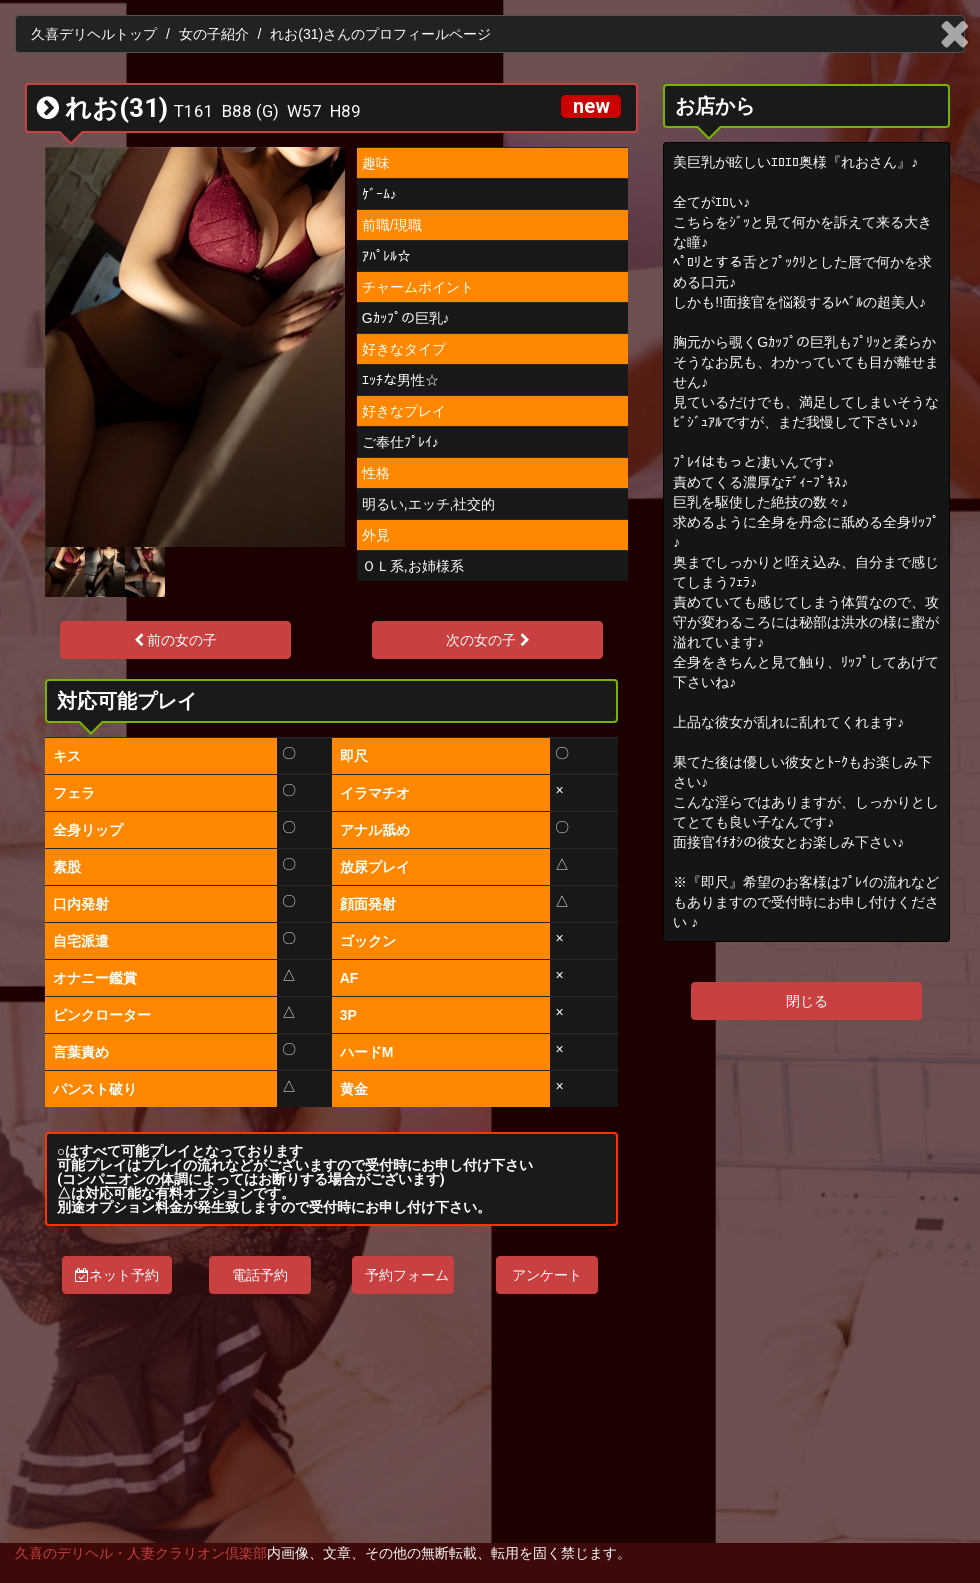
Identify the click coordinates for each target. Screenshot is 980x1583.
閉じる (807, 1001)
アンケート (547, 1275)
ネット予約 (117, 1275)
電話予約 (260, 1275)
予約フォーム (407, 1275)
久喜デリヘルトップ (94, 34)
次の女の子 (488, 640)
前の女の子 (176, 640)
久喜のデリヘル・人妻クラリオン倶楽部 (141, 1553)
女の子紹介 (214, 34)
